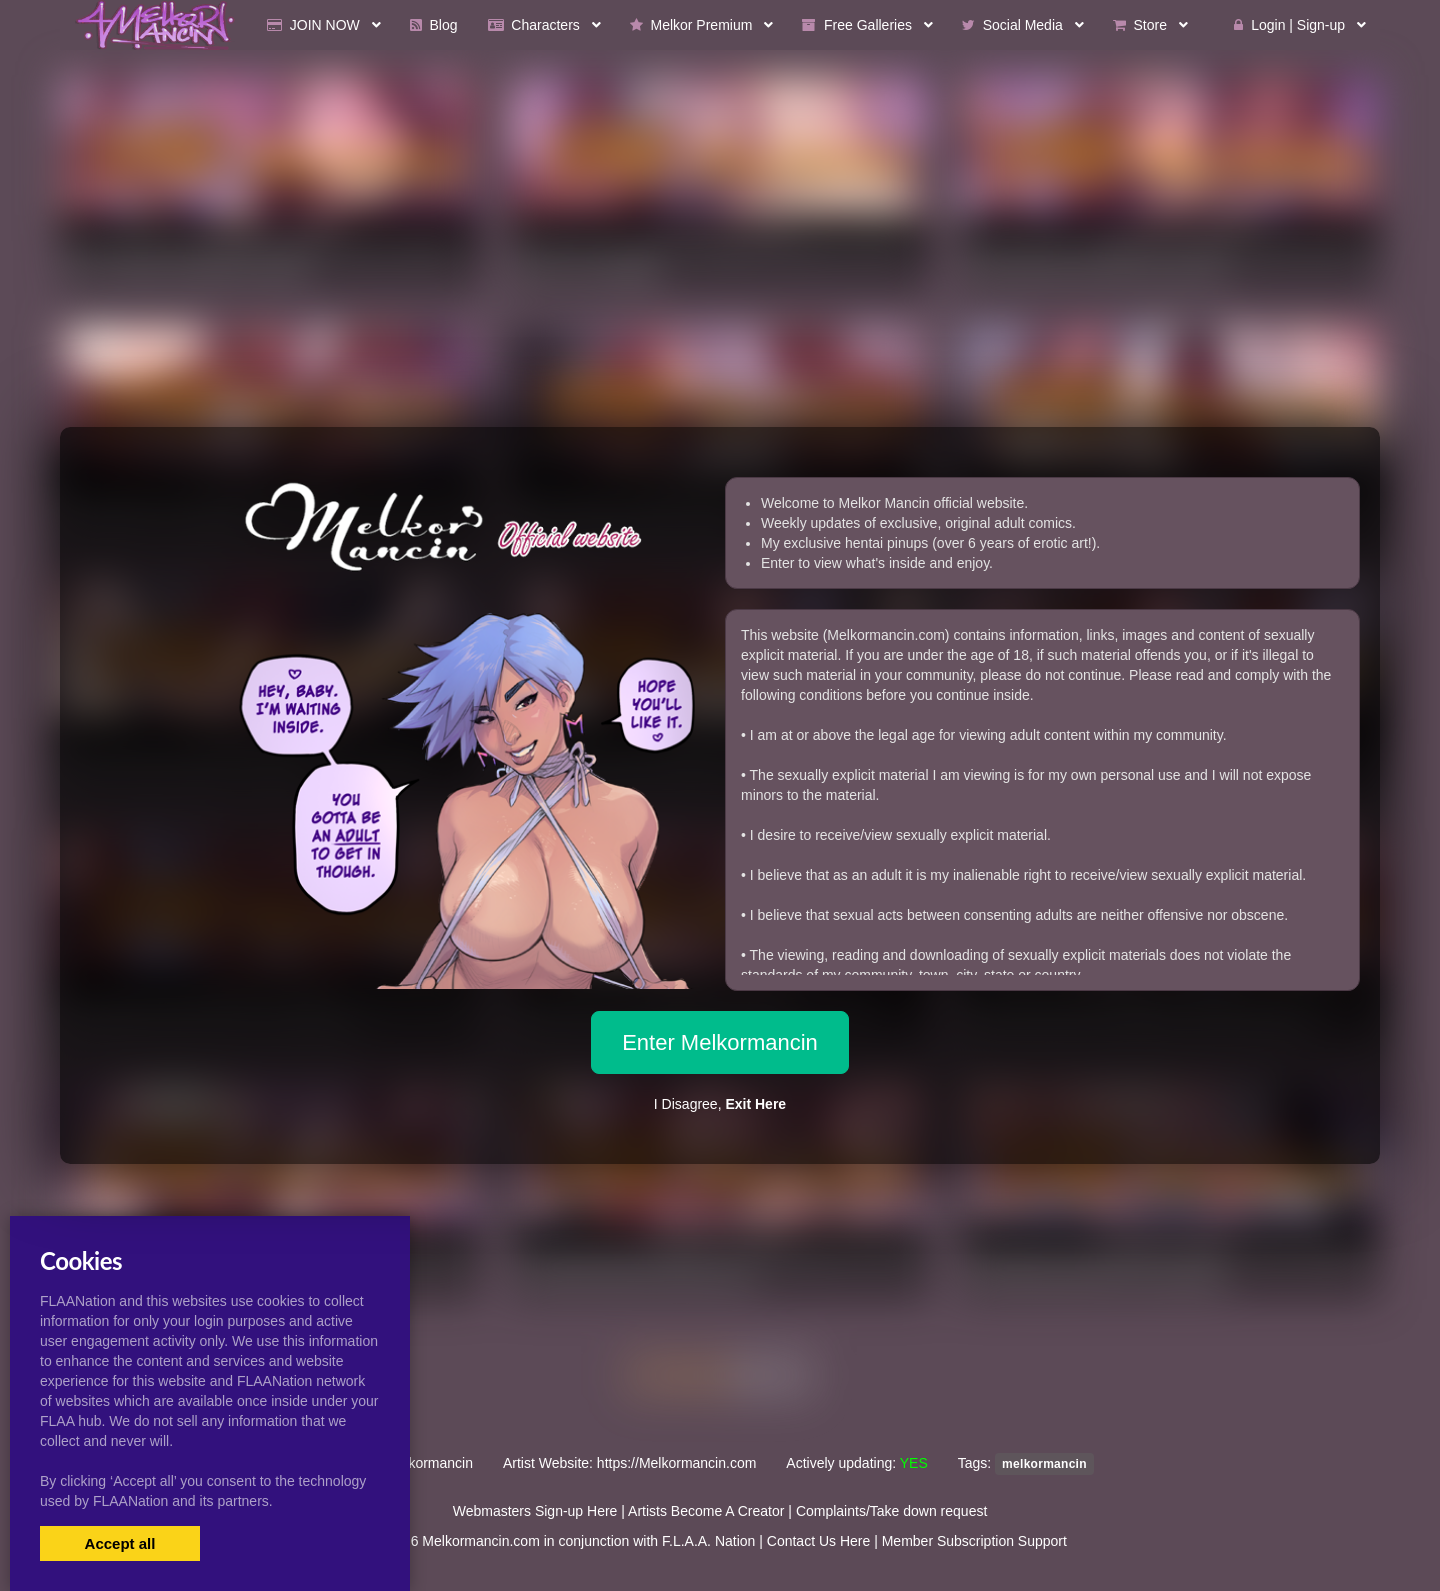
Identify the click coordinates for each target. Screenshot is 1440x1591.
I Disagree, (720, 1104)
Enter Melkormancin (720, 1042)
